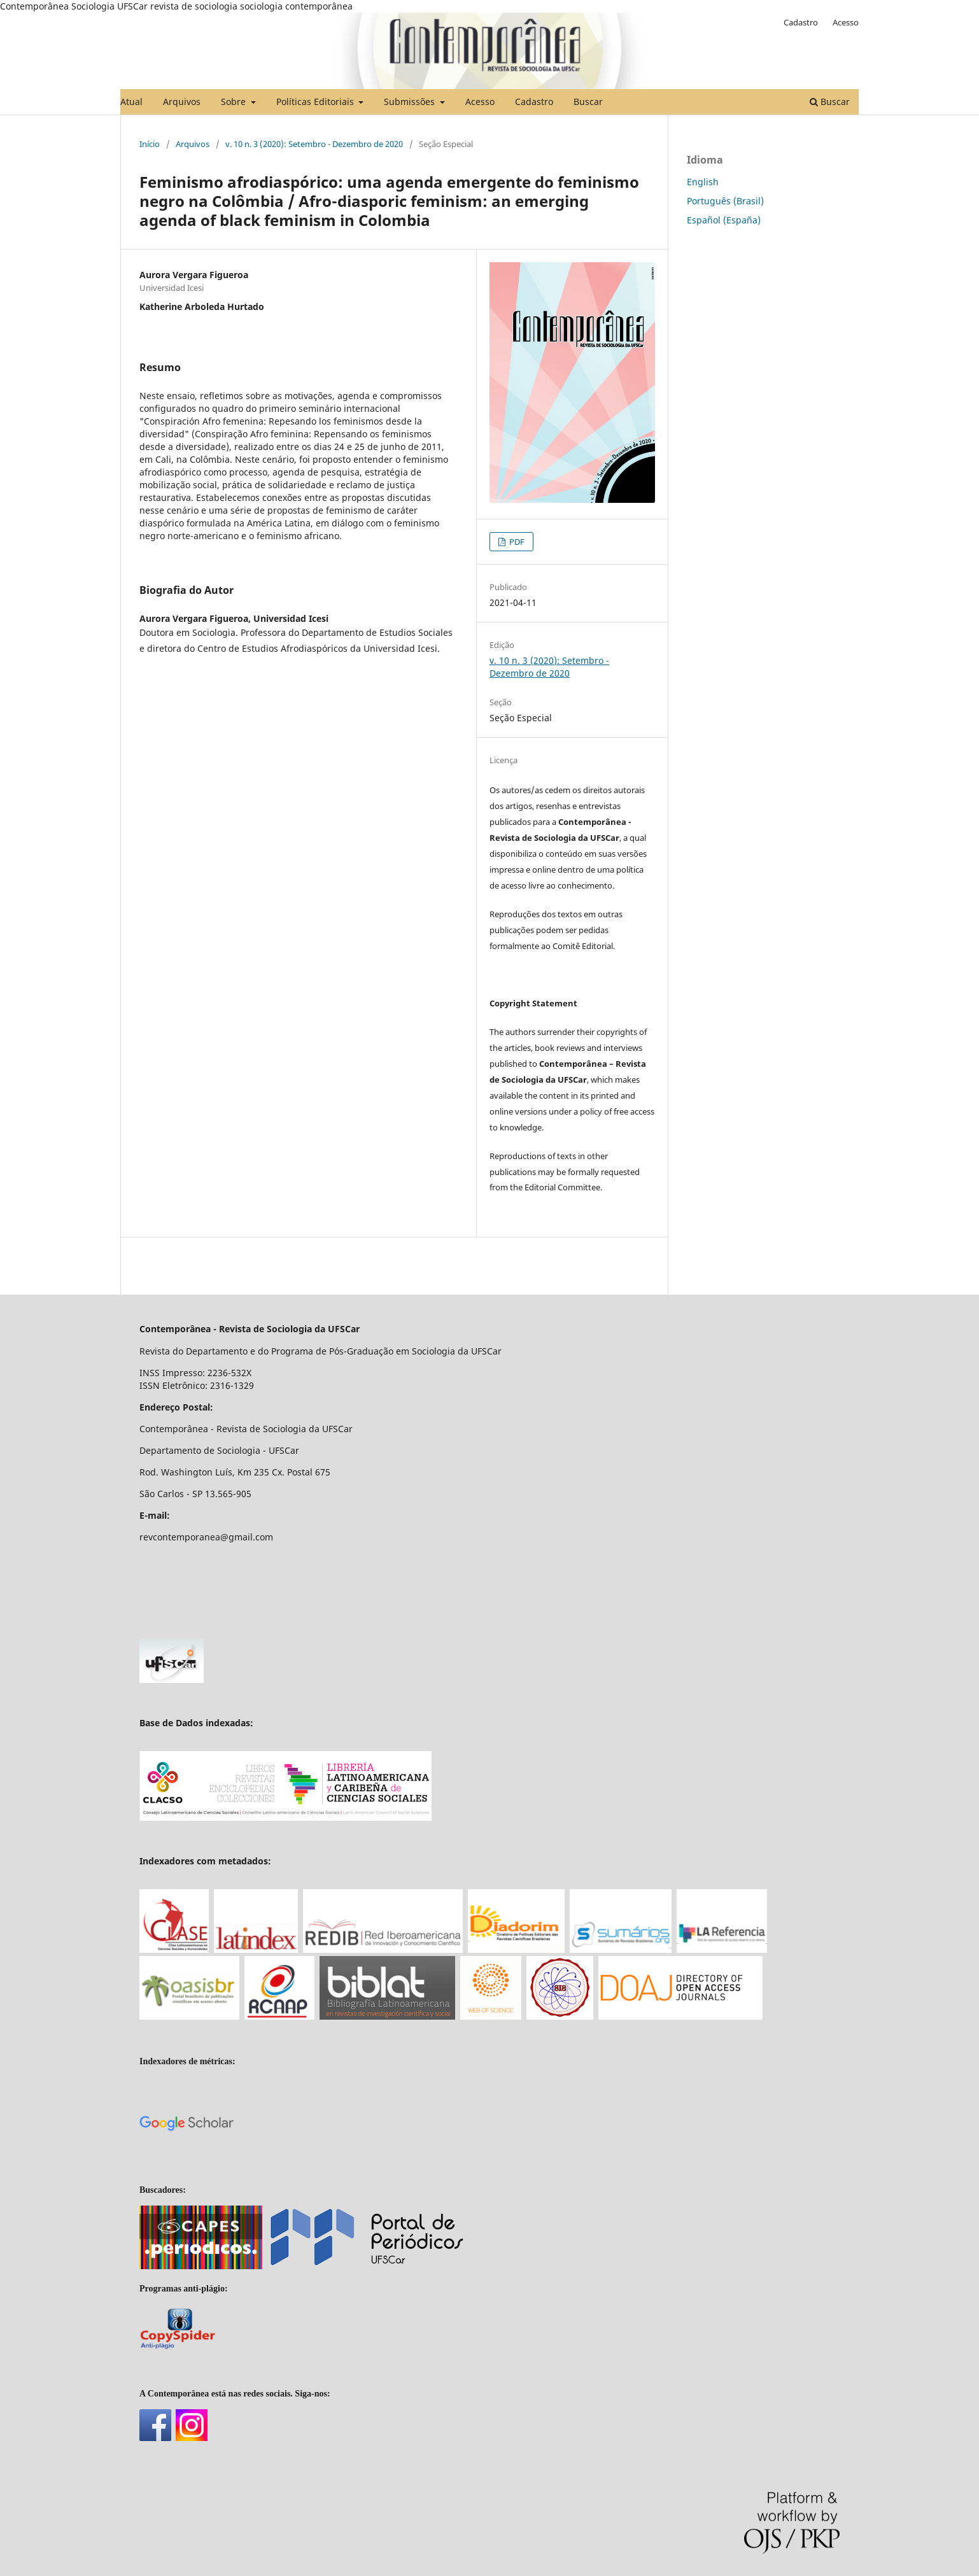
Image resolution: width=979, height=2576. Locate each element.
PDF (516, 541)
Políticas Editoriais (316, 101)
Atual (131, 101)
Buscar (588, 101)
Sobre (234, 101)
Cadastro (534, 101)
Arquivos (182, 101)
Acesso (480, 101)
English (703, 182)
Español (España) (724, 220)
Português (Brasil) (725, 201)
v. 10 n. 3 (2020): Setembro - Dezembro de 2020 (314, 144)
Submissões (410, 101)
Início (149, 144)
